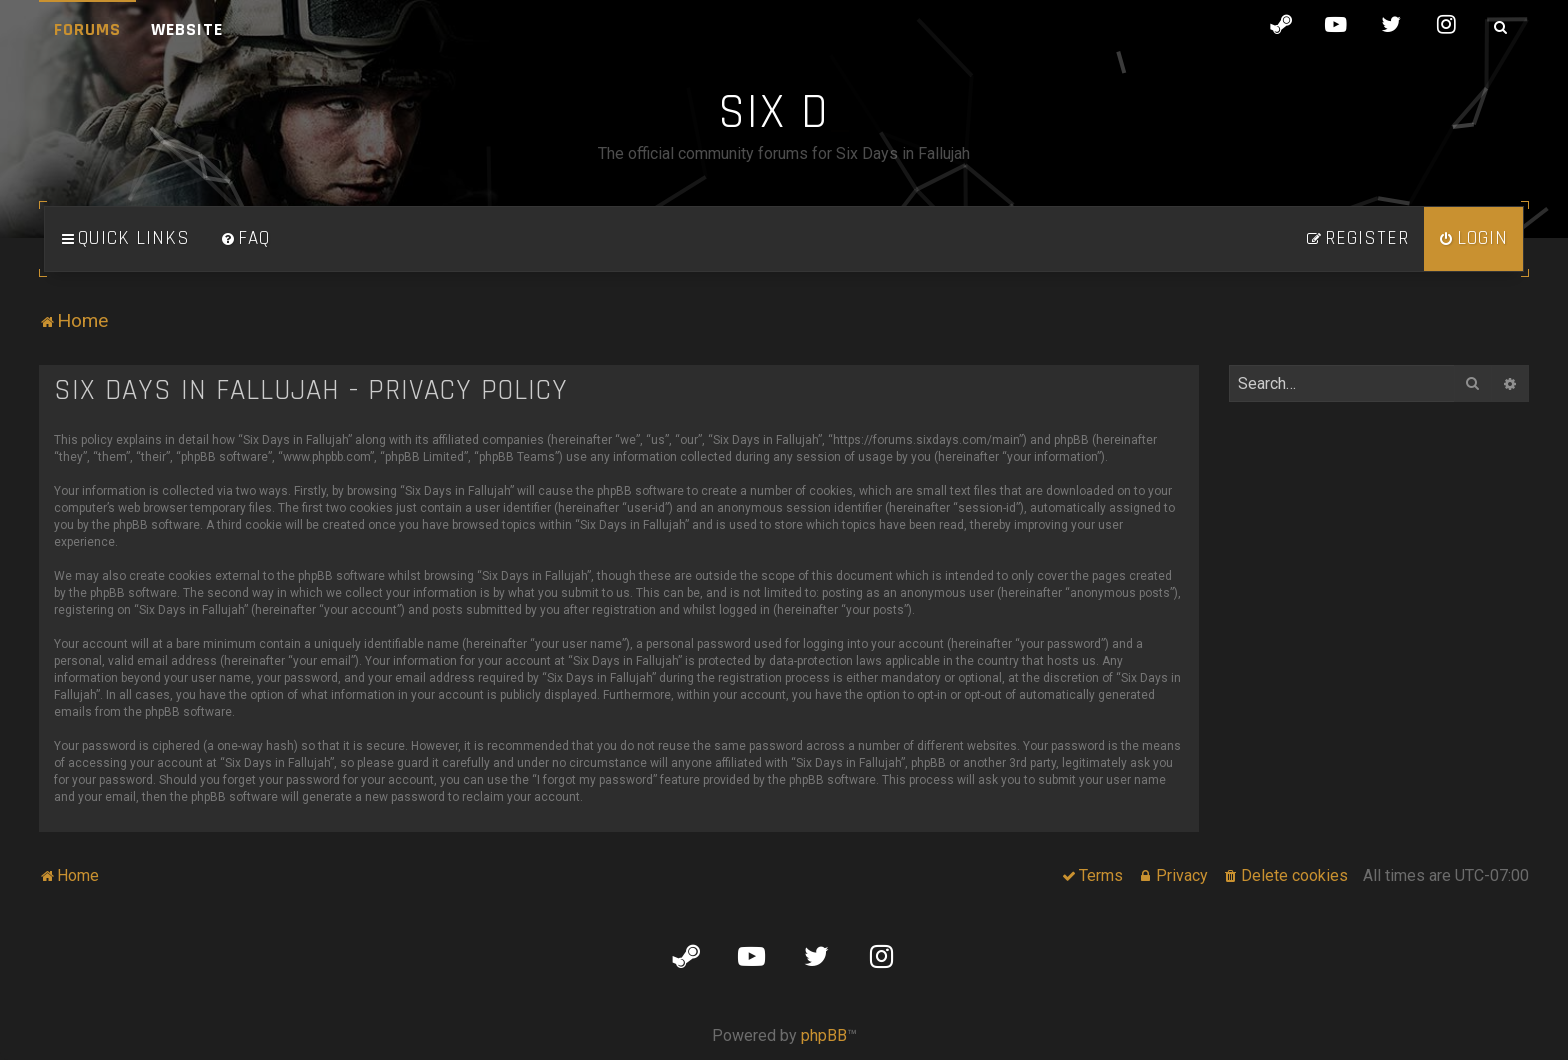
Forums (87, 29)
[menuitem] (245, 239)
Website (187, 29)
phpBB (824, 1035)
